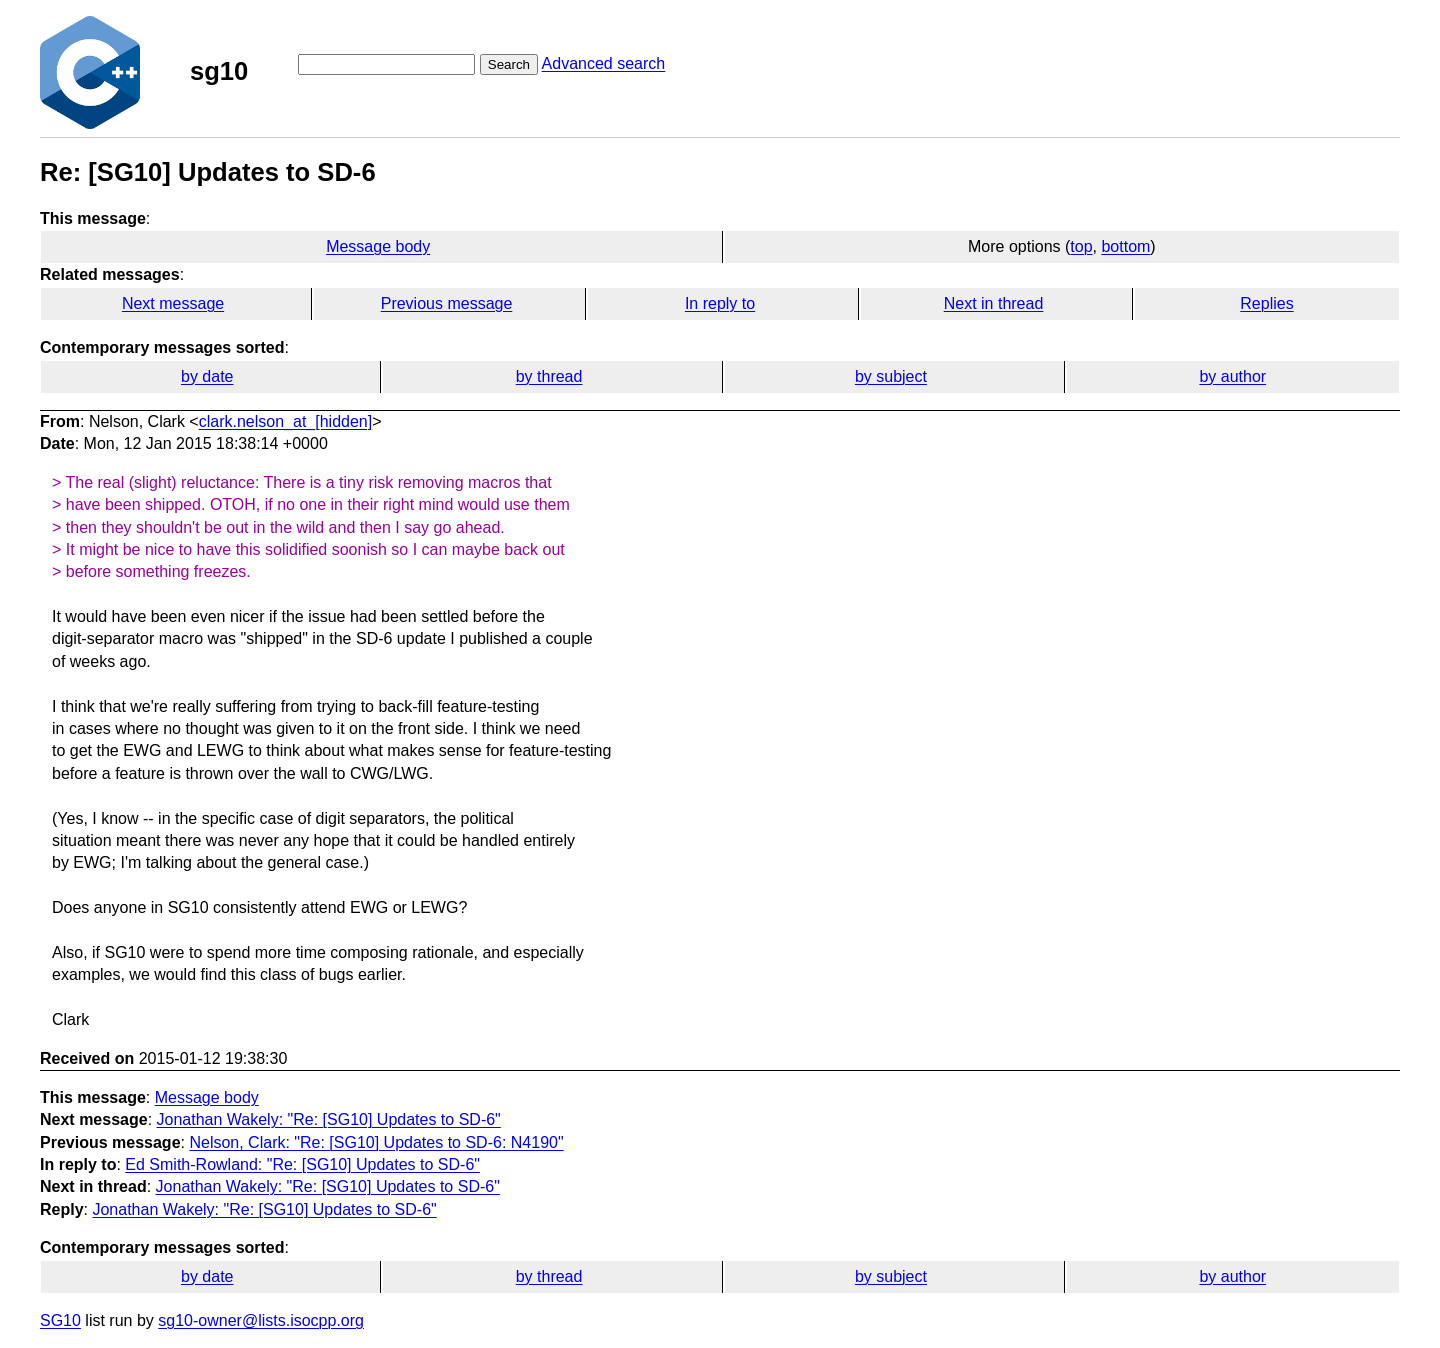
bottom (1125, 246)
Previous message (447, 303)
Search (509, 64)
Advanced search (604, 63)
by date (207, 376)
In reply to (720, 303)
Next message (173, 303)
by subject (891, 376)
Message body (378, 246)
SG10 (60, 1320)
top (1081, 246)
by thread (549, 376)
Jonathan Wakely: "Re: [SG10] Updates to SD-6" (329, 1119)
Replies (1266, 303)
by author (1232, 376)
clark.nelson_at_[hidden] (285, 421)
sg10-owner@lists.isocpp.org (261, 1320)
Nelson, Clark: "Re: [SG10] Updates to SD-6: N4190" (376, 1142)
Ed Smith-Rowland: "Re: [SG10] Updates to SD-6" (302, 1164)
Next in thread (994, 303)
